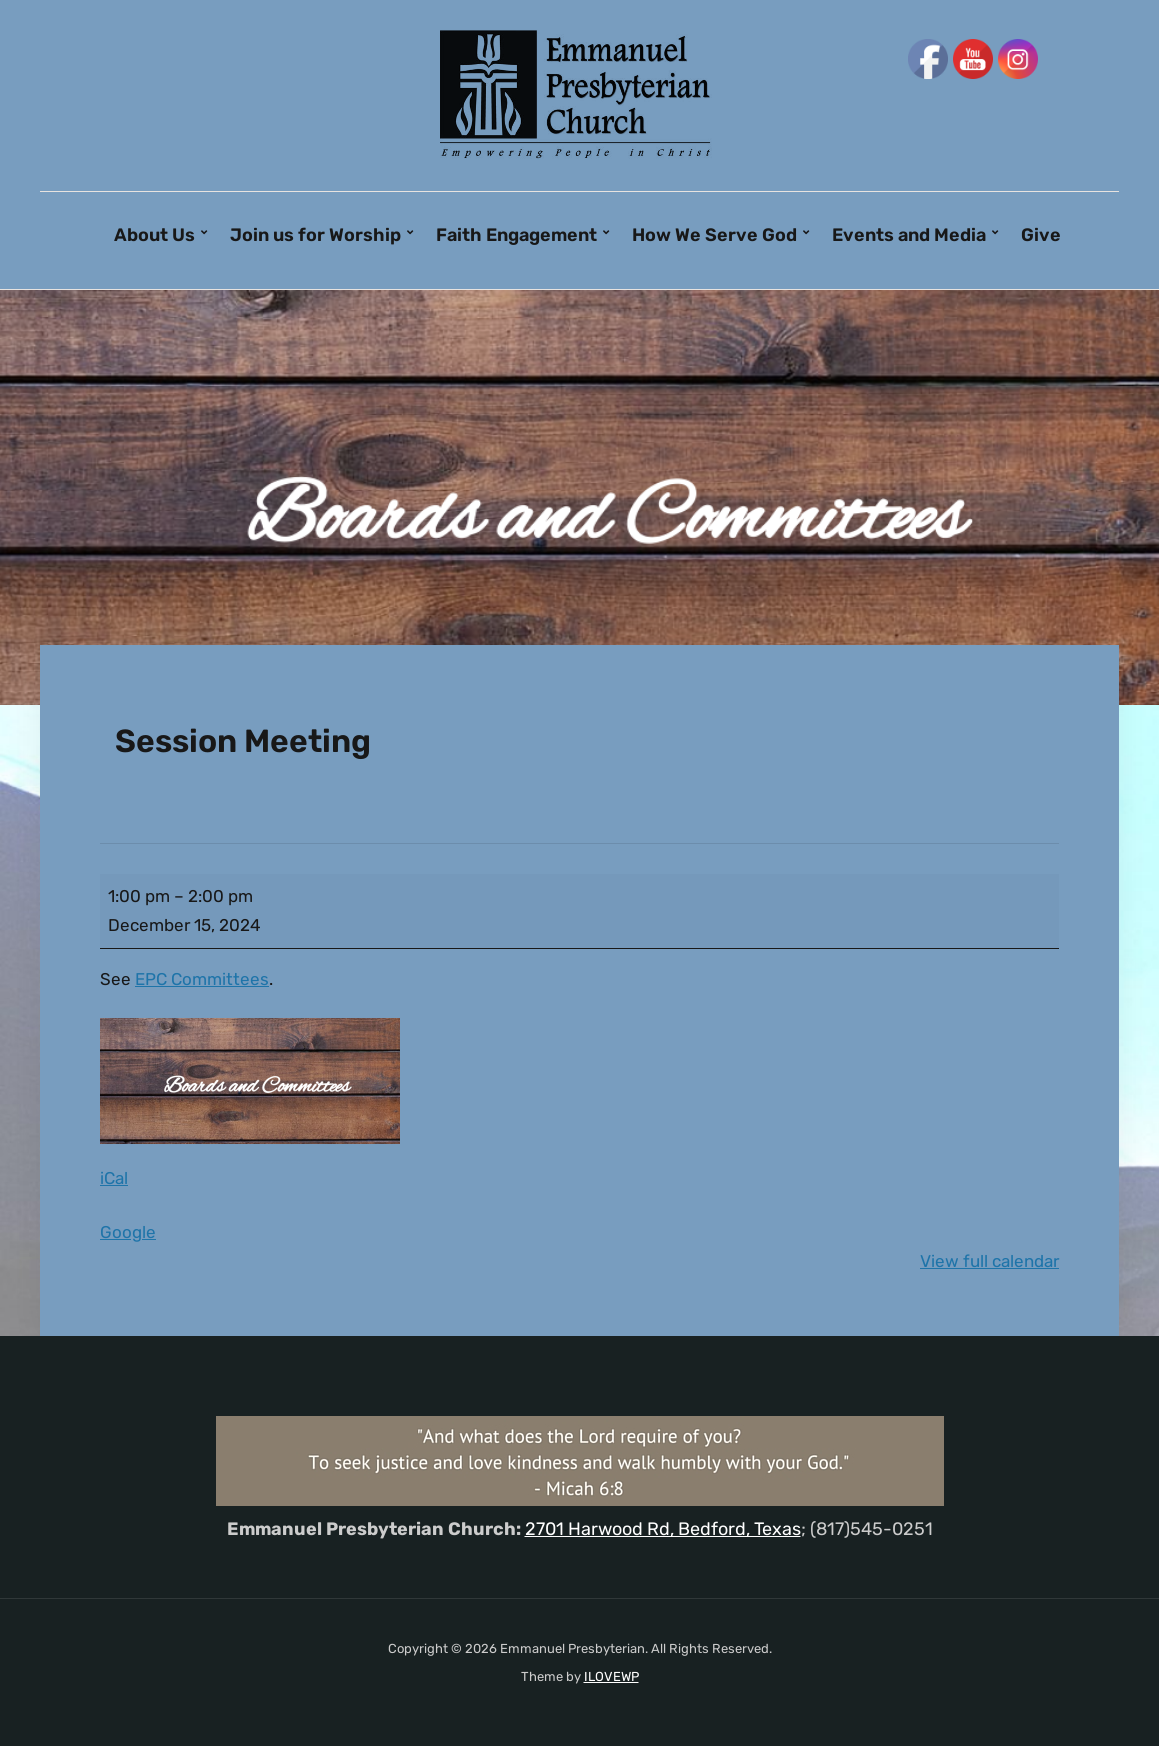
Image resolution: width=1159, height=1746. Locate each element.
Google (128, 1232)
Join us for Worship (315, 235)
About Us (154, 235)
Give (1041, 235)
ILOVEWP (611, 1676)
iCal (114, 1178)
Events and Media (909, 235)
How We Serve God (714, 235)
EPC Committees (202, 979)
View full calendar (989, 1261)
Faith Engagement (516, 235)
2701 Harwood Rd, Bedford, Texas (663, 1529)
